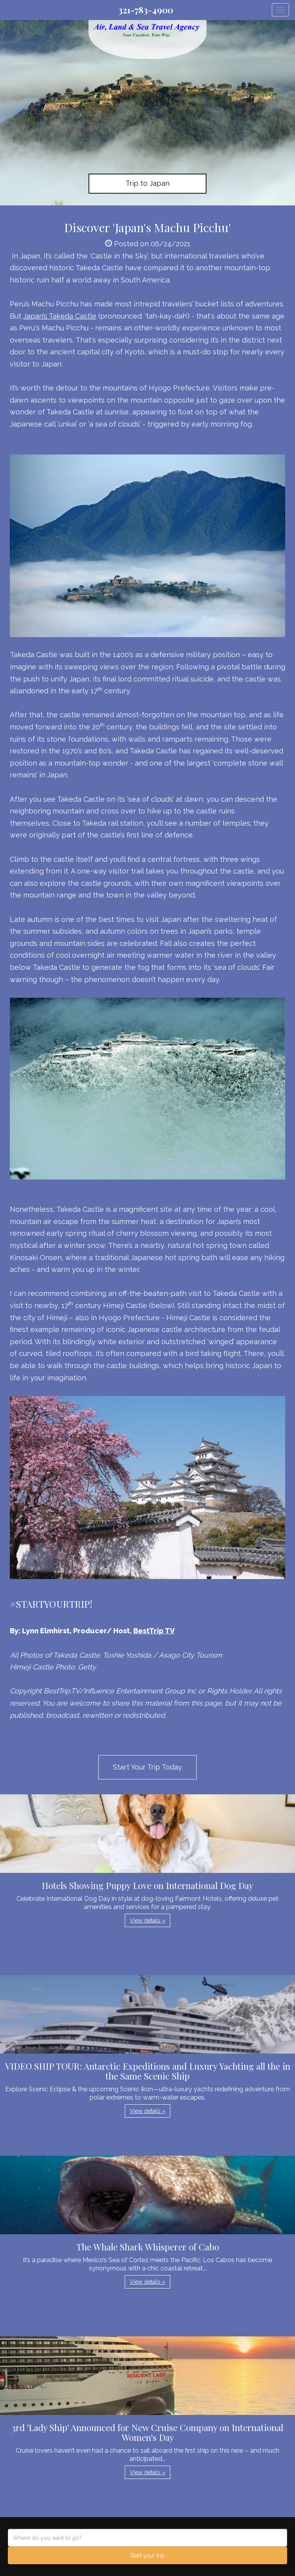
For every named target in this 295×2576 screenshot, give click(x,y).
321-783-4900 (145, 10)
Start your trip (148, 2555)
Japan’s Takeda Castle (59, 316)
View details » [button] (147, 1920)
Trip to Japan (147, 183)
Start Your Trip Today (147, 1767)
